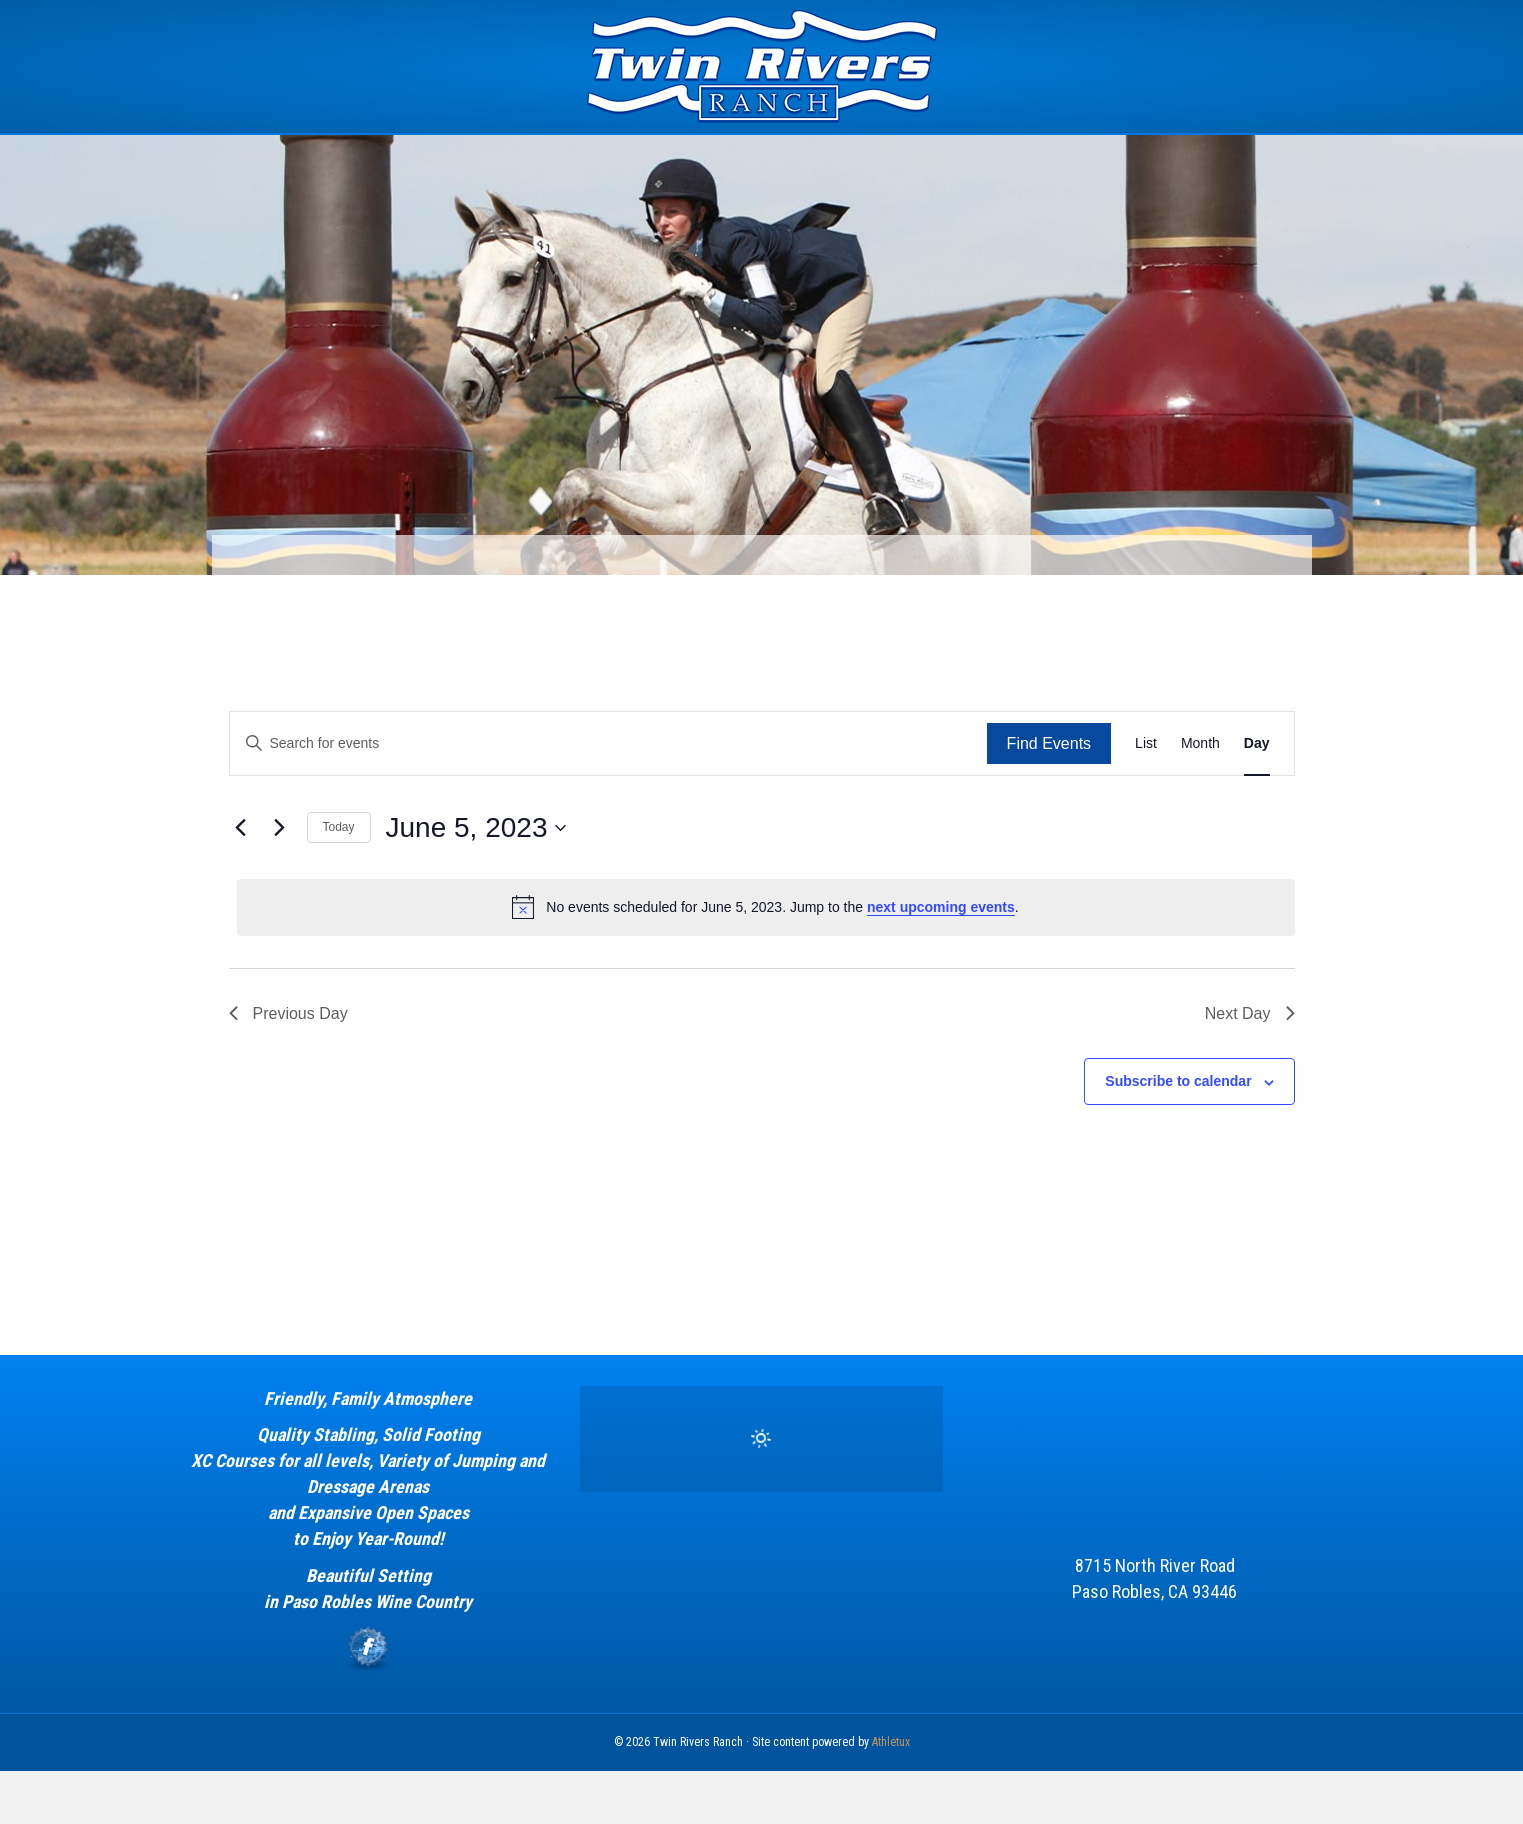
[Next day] (280, 881)
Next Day (1250, 1065)
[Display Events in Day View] (1257, 796)
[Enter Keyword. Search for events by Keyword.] (608, 796)
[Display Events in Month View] (1200, 796)
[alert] (766, 960)
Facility (572, 159)
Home (368, 159)
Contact (1148, 159)
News (1066, 159)
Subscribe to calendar (1178, 1134)
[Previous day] (241, 881)
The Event (460, 159)
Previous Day (288, 1065)
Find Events (1049, 796)
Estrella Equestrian (713, 159)
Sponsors (864, 159)
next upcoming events (941, 960)
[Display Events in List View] (1146, 796)
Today (339, 880)
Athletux (891, 1795)
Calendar (979, 159)
